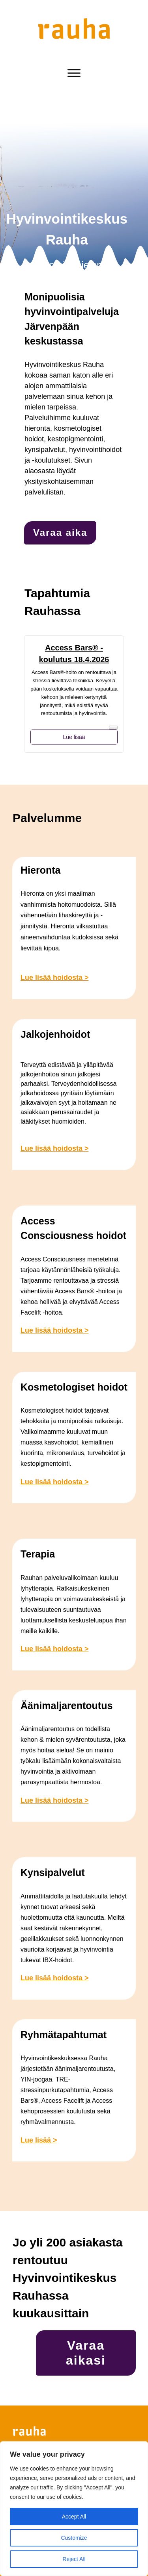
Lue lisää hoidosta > (55, 978)
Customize (74, 2538)
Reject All (73, 2559)
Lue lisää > (39, 2140)
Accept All (74, 2516)
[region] (74, 2508)
